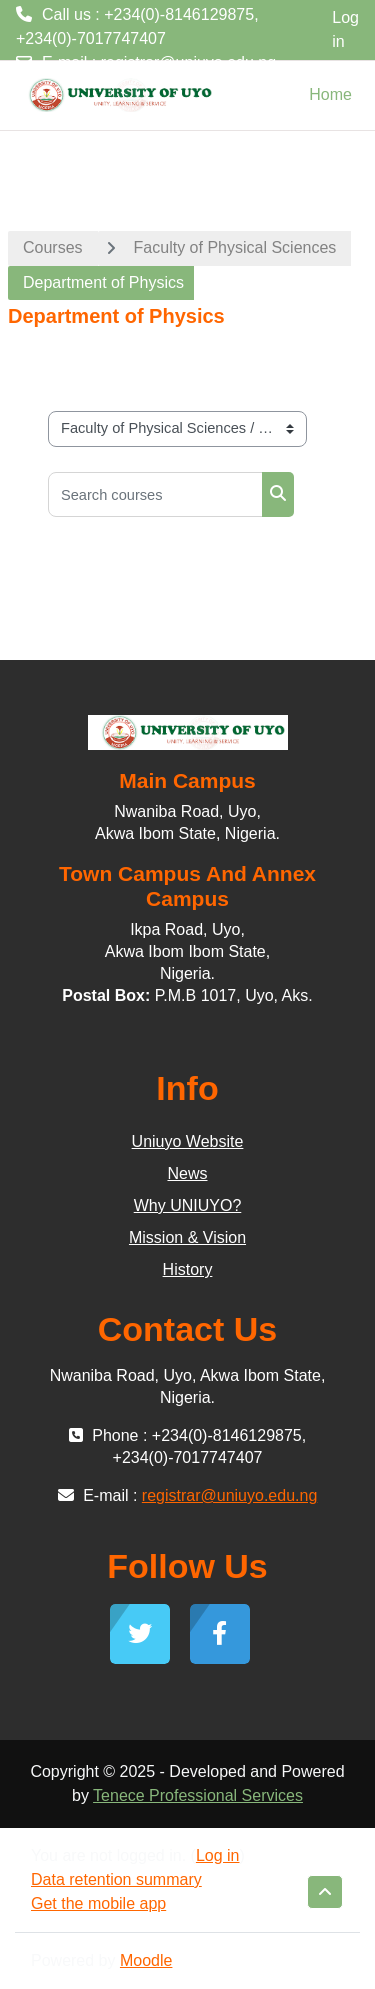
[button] (325, 1892)
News (187, 1173)
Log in (345, 29)
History (188, 1269)
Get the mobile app (98, 1903)
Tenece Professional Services (198, 1795)
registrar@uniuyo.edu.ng (188, 62)
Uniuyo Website (188, 1141)
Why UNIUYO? (188, 1205)
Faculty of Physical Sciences (235, 247)
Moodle (146, 1960)
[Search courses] (155, 494)
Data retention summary (116, 1879)
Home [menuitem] (330, 94)
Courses (53, 247)
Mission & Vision (187, 1237)
